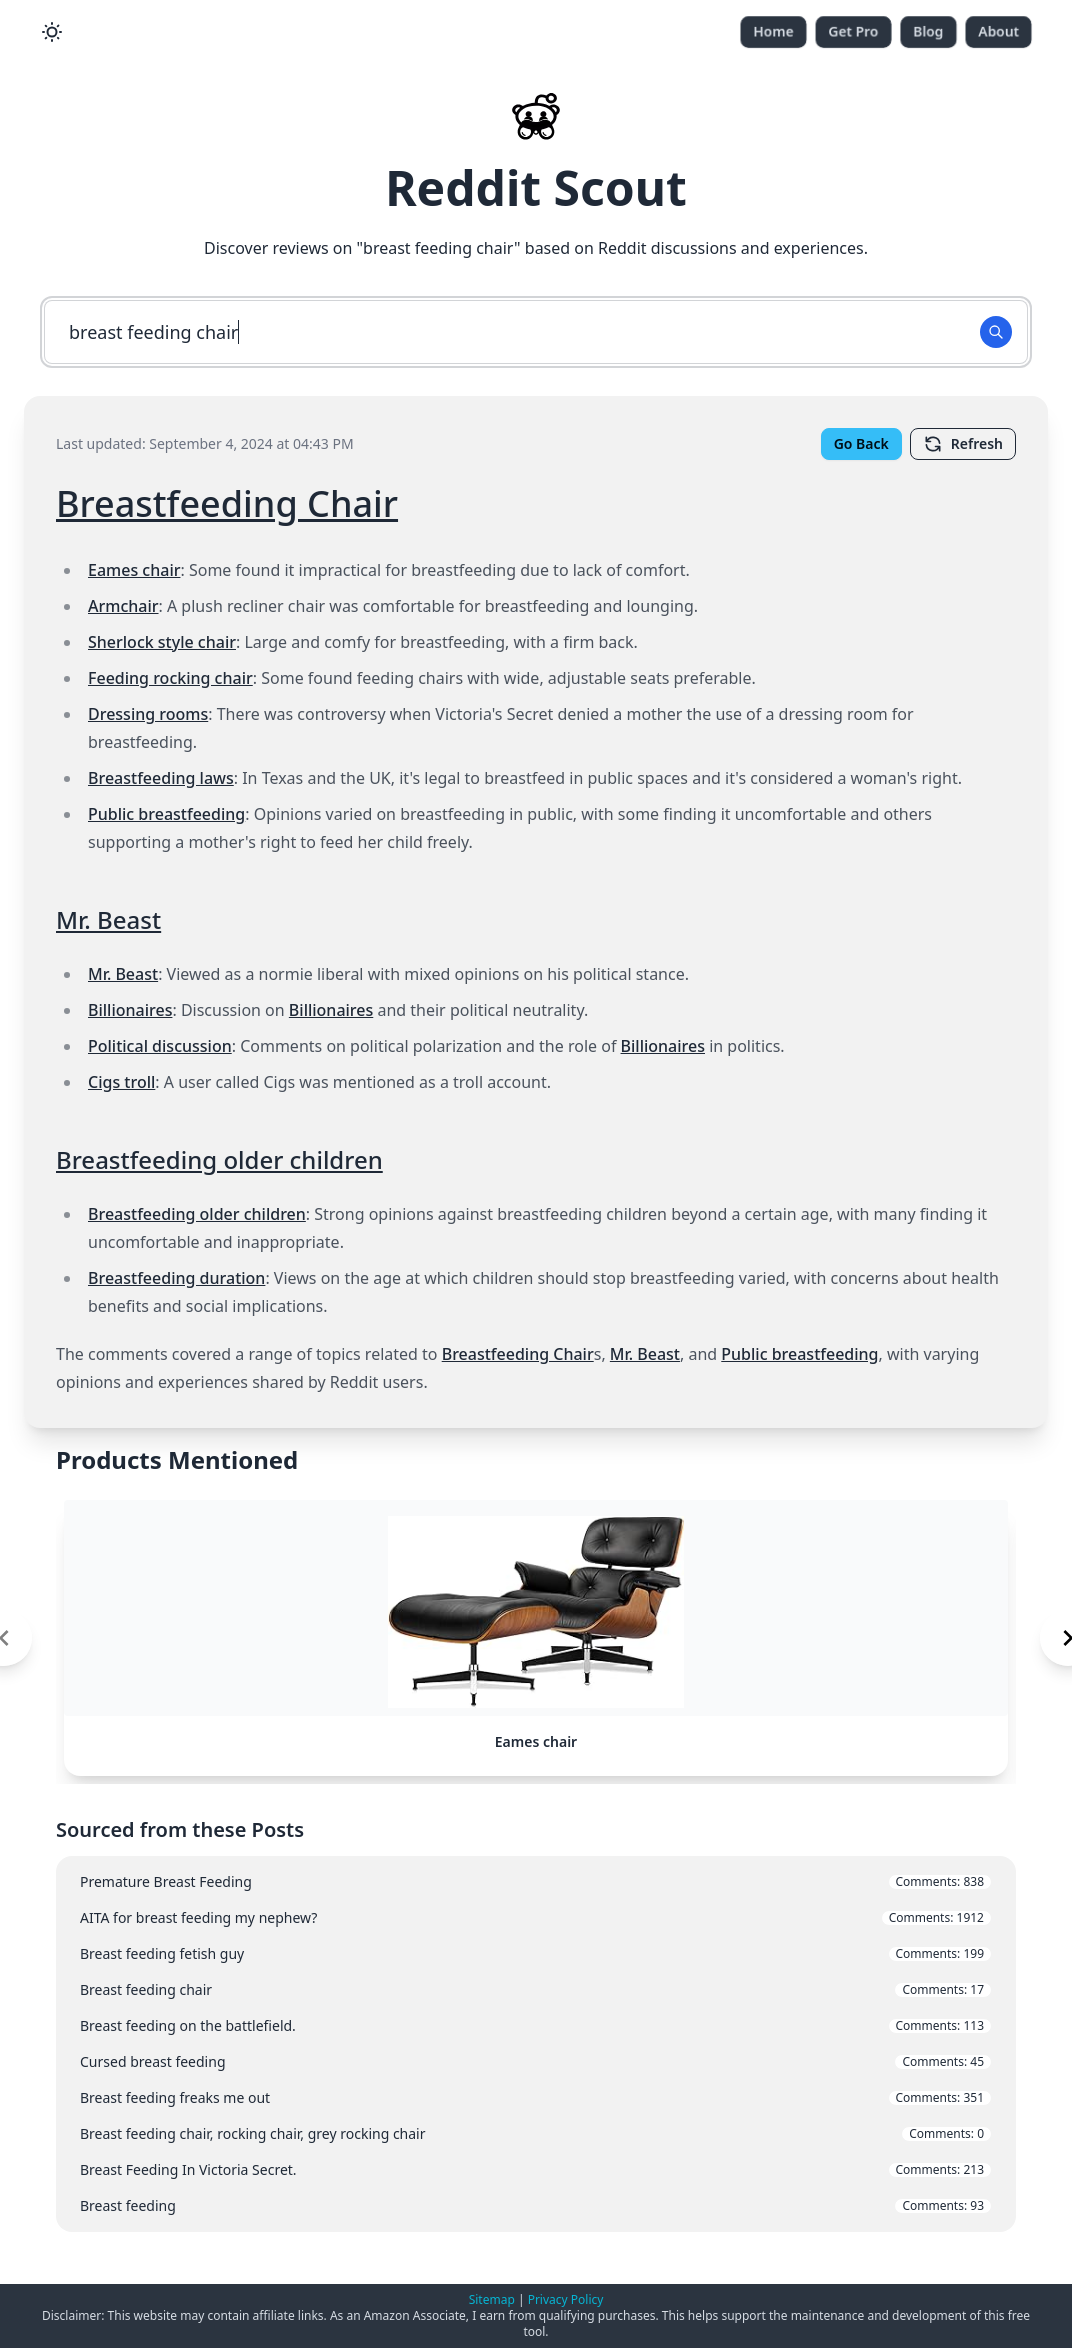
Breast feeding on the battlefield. (536, 2045)
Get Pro (853, 31)
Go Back (861, 443)
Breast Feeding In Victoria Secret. (536, 2189)
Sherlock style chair (162, 642)
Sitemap (492, 2299)
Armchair (123, 606)
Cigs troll (121, 1082)
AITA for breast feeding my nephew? (536, 1937)
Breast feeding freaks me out (536, 2117)
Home (773, 31)
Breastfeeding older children (219, 1159)
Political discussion (160, 1046)
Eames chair (134, 570)
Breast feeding (536, 2225)
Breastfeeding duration (176, 1278)
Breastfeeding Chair (227, 503)
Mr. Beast (108, 919)
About (998, 31)
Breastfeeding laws (161, 778)
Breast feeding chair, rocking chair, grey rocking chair (536, 2153)
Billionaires (130, 1010)
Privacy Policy (566, 2299)
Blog (928, 31)
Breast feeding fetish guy (536, 1973)
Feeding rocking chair (170, 678)
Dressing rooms (148, 714)
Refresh (963, 444)
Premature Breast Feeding (536, 1901)
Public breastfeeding (166, 814)
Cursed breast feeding (536, 2081)
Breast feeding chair (536, 2009)
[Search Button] (996, 332)
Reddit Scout (536, 187)
